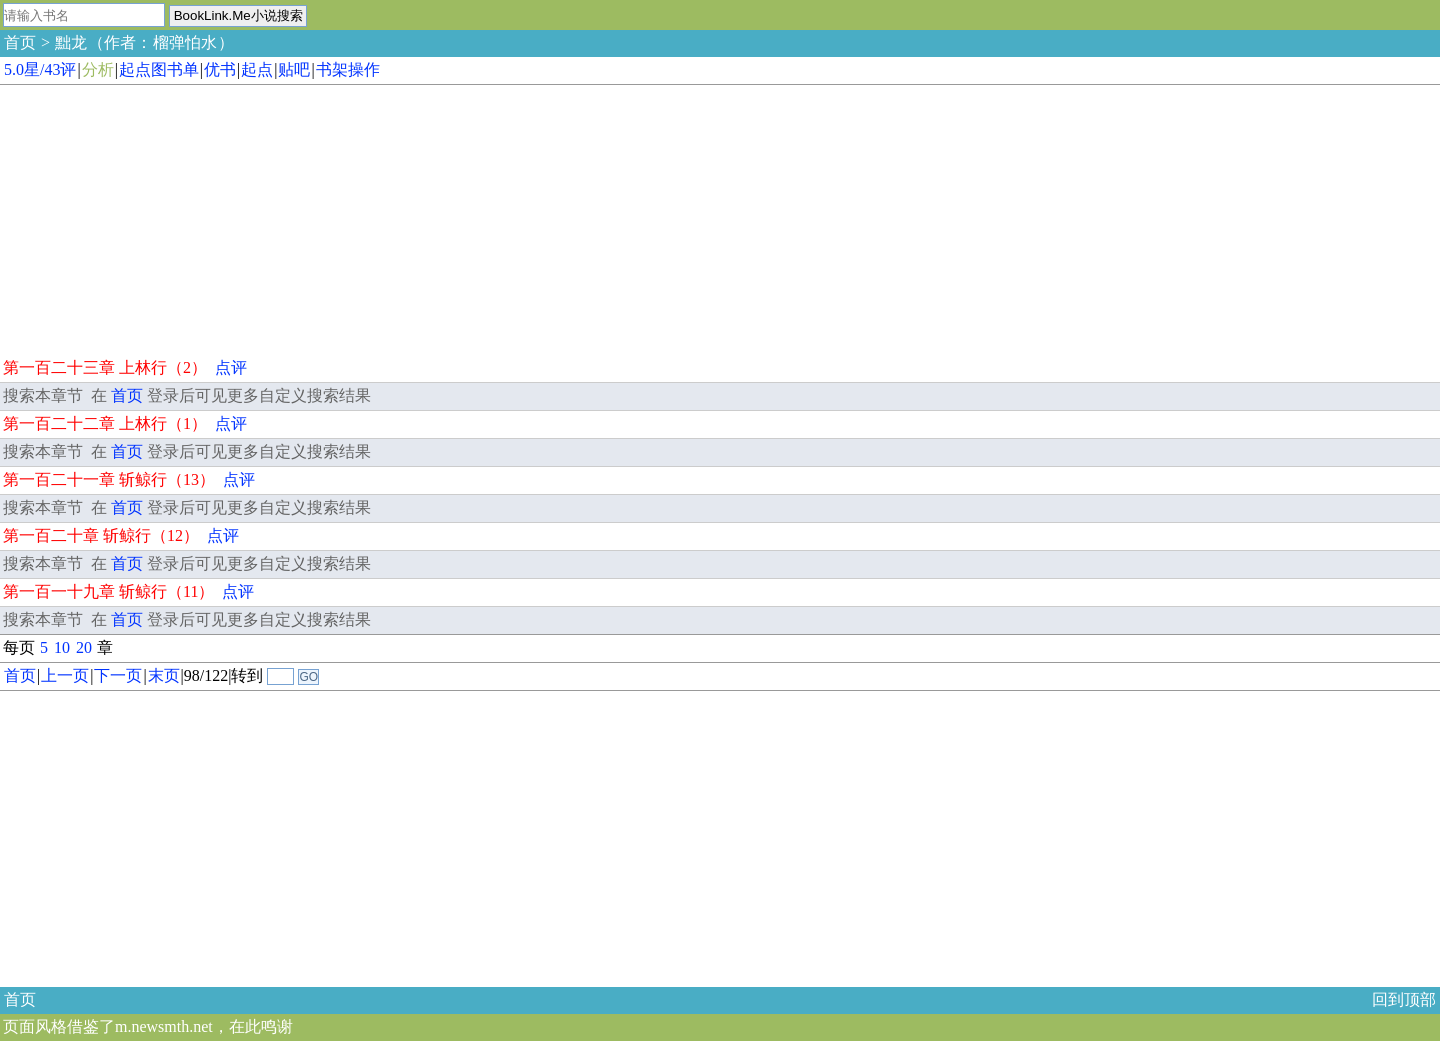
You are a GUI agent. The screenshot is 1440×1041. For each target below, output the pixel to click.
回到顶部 (1404, 999)
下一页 (118, 675)
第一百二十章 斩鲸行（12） (101, 535)
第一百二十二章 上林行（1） (105, 423)
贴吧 (294, 69)
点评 (231, 367)
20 (84, 647)
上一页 (65, 675)
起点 (257, 69)
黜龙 (71, 42)
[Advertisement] (150, 218)
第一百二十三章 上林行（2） (105, 367)
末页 (164, 675)
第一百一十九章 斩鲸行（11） (108, 591)
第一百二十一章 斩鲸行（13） (109, 479)
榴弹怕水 (185, 42)
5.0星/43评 (40, 69)
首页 (20, 42)
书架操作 (348, 69)
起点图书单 (159, 69)
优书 (220, 69)
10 (62, 647)
